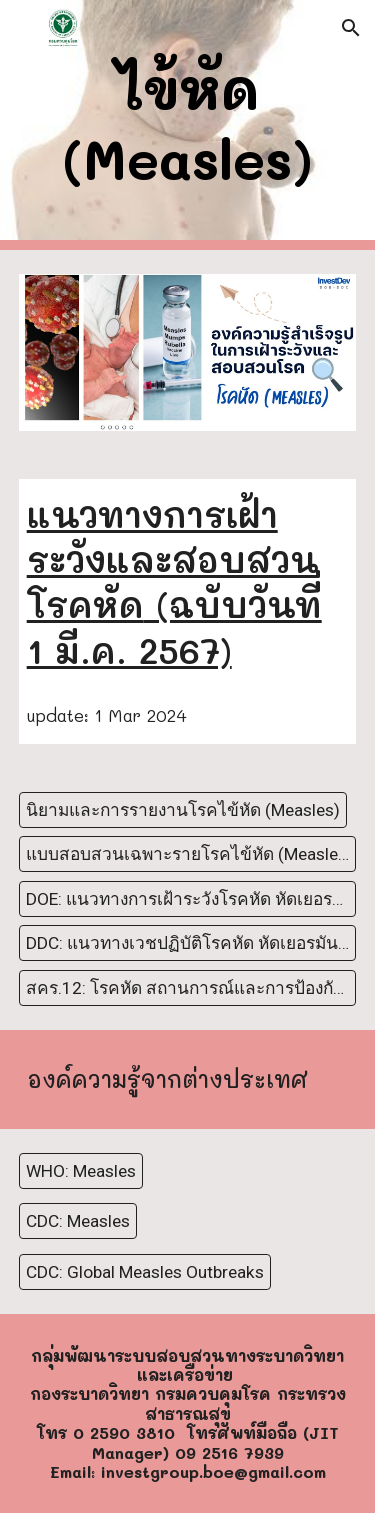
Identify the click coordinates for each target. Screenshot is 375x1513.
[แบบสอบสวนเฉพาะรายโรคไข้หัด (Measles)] (188, 854)
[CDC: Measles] (78, 1221)
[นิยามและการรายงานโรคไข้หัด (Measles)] (183, 810)
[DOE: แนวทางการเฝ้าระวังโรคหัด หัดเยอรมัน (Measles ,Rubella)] (188, 898)
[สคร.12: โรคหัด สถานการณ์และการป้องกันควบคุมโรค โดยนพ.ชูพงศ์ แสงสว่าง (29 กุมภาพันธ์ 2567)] (188, 987)
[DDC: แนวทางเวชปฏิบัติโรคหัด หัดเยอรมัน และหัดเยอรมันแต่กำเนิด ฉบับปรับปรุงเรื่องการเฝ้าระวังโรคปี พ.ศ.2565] (188, 943)
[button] (24, 27)
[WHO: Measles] (81, 1170)
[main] (188, 125)
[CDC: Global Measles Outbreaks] (145, 1271)
